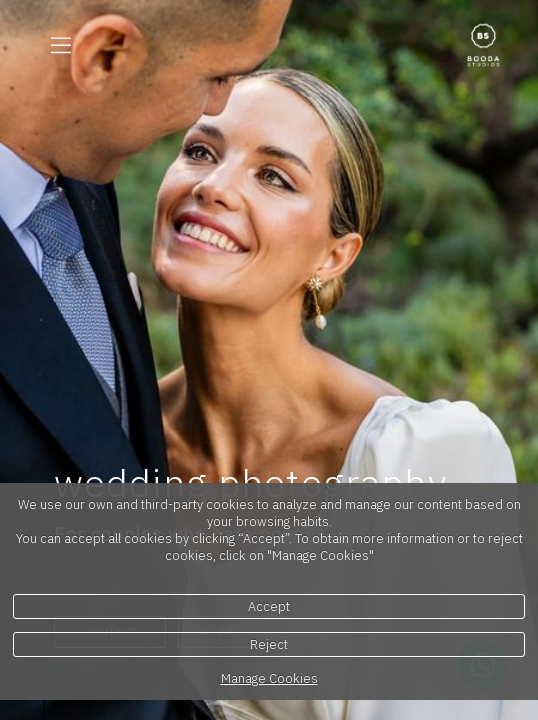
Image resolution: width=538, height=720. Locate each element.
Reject (269, 644)
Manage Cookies (269, 678)
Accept (269, 606)
